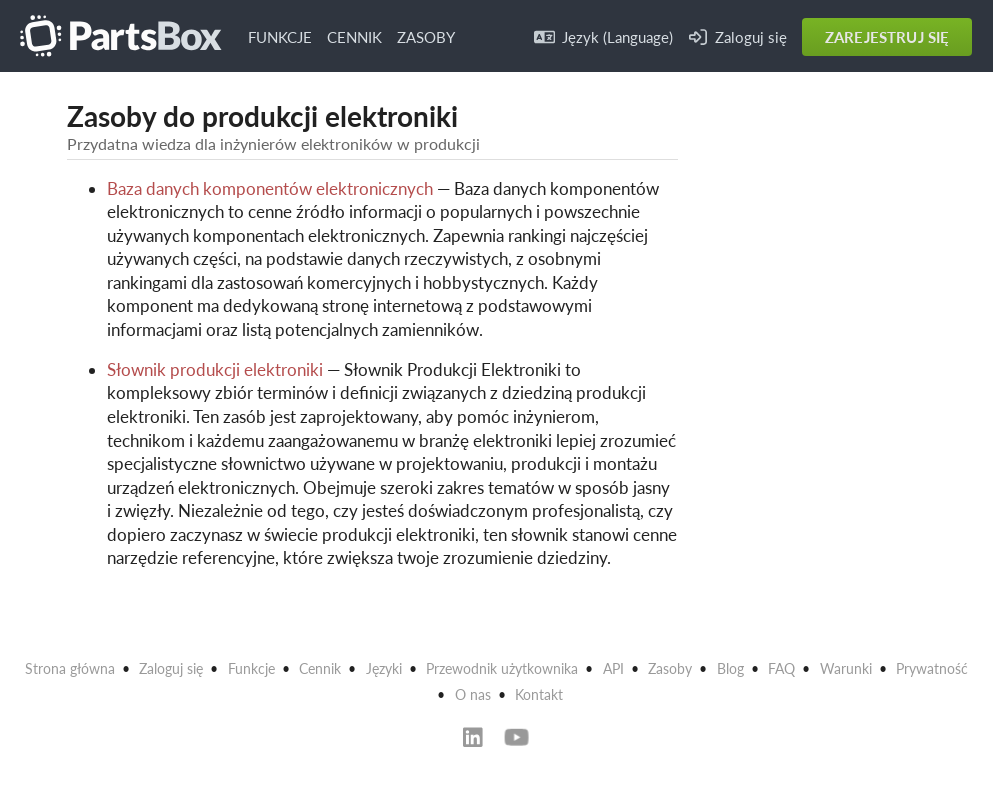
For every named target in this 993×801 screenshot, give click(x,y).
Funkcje (251, 668)
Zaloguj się (738, 37)
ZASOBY (426, 37)
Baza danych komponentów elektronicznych (270, 188)
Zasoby (670, 668)
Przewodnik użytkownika (502, 668)
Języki (384, 668)
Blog (730, 668)
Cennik (320, 668)
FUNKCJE (280, 37)
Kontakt (539, 694)
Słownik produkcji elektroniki (215, 369)
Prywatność (932, 668)
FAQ (781, 668)
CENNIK (354, 37)
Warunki (846, 668)
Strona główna (70, 668)
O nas (473, 694)
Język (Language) (603, 37)
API (613, 668)
